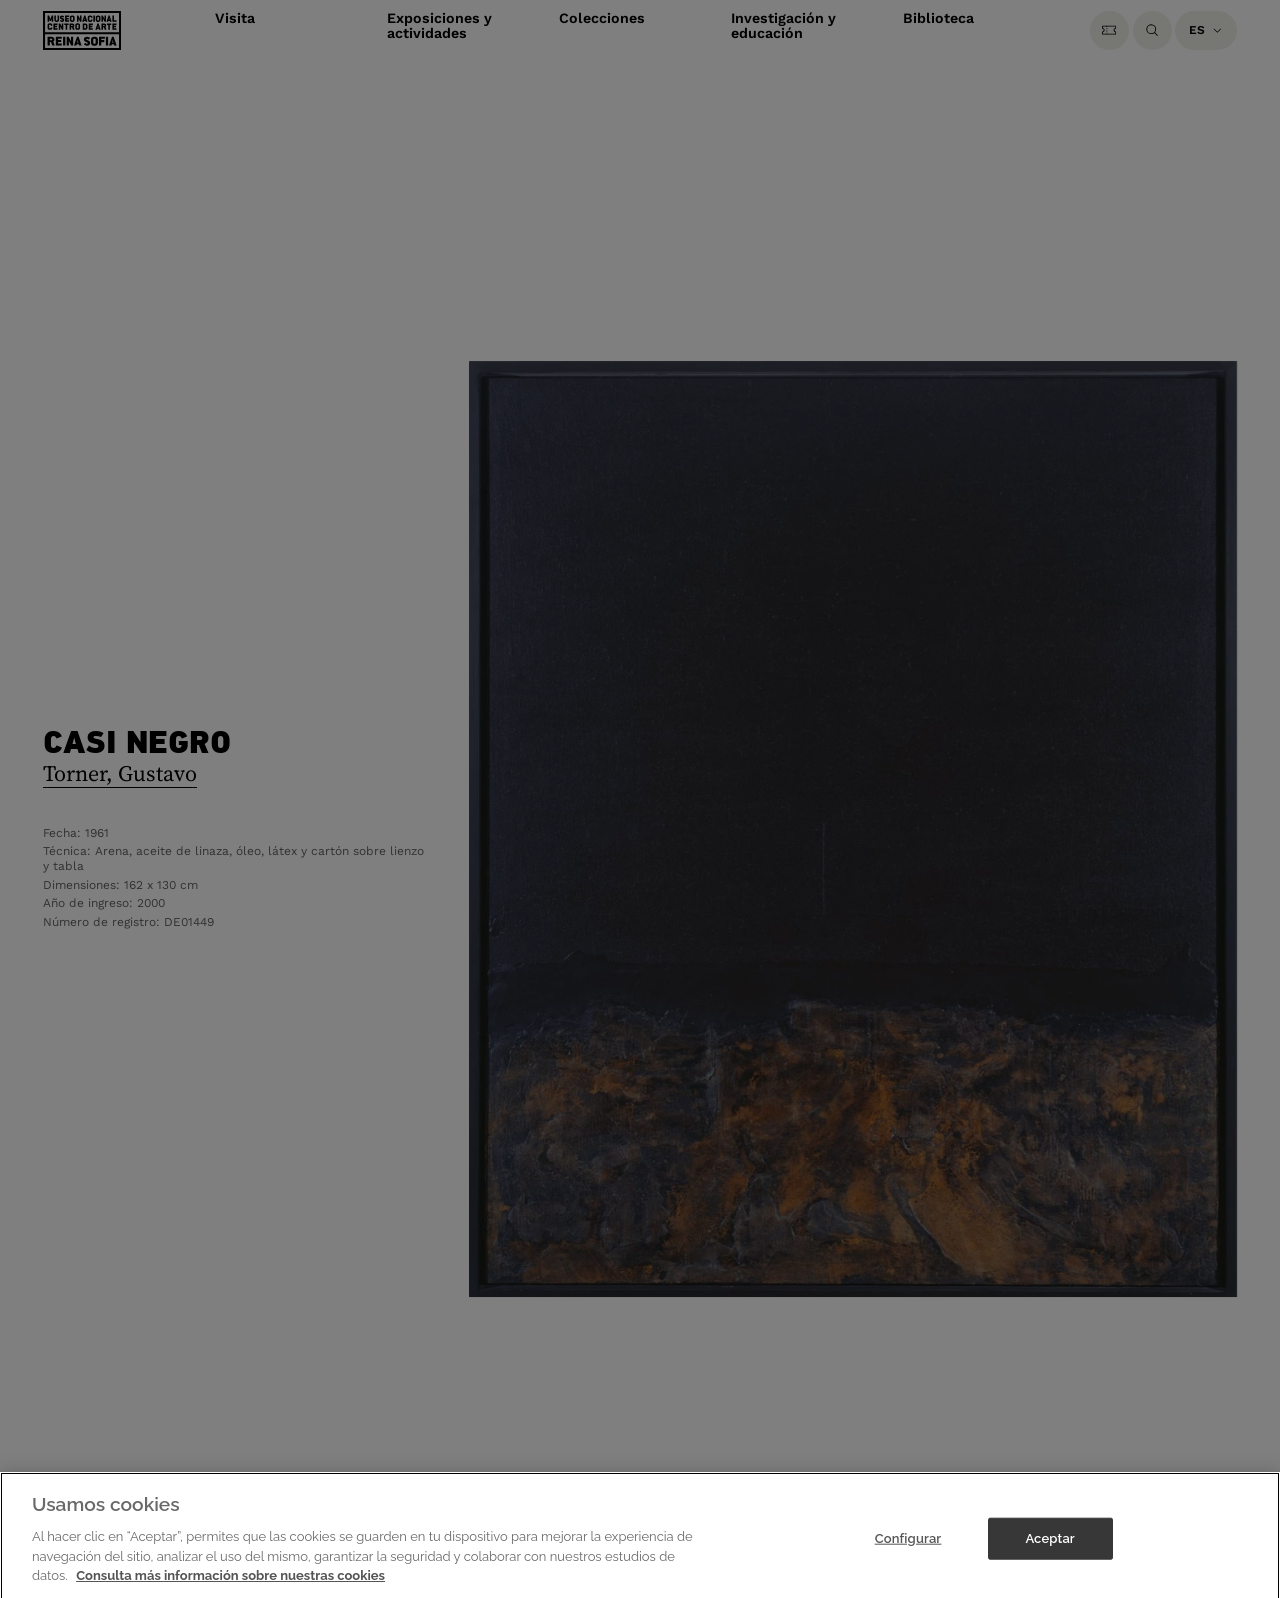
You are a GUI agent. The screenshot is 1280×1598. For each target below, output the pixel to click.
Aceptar (1049, 1546)
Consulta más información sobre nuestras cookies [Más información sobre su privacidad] (230, 1583)
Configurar (908, 1546)
